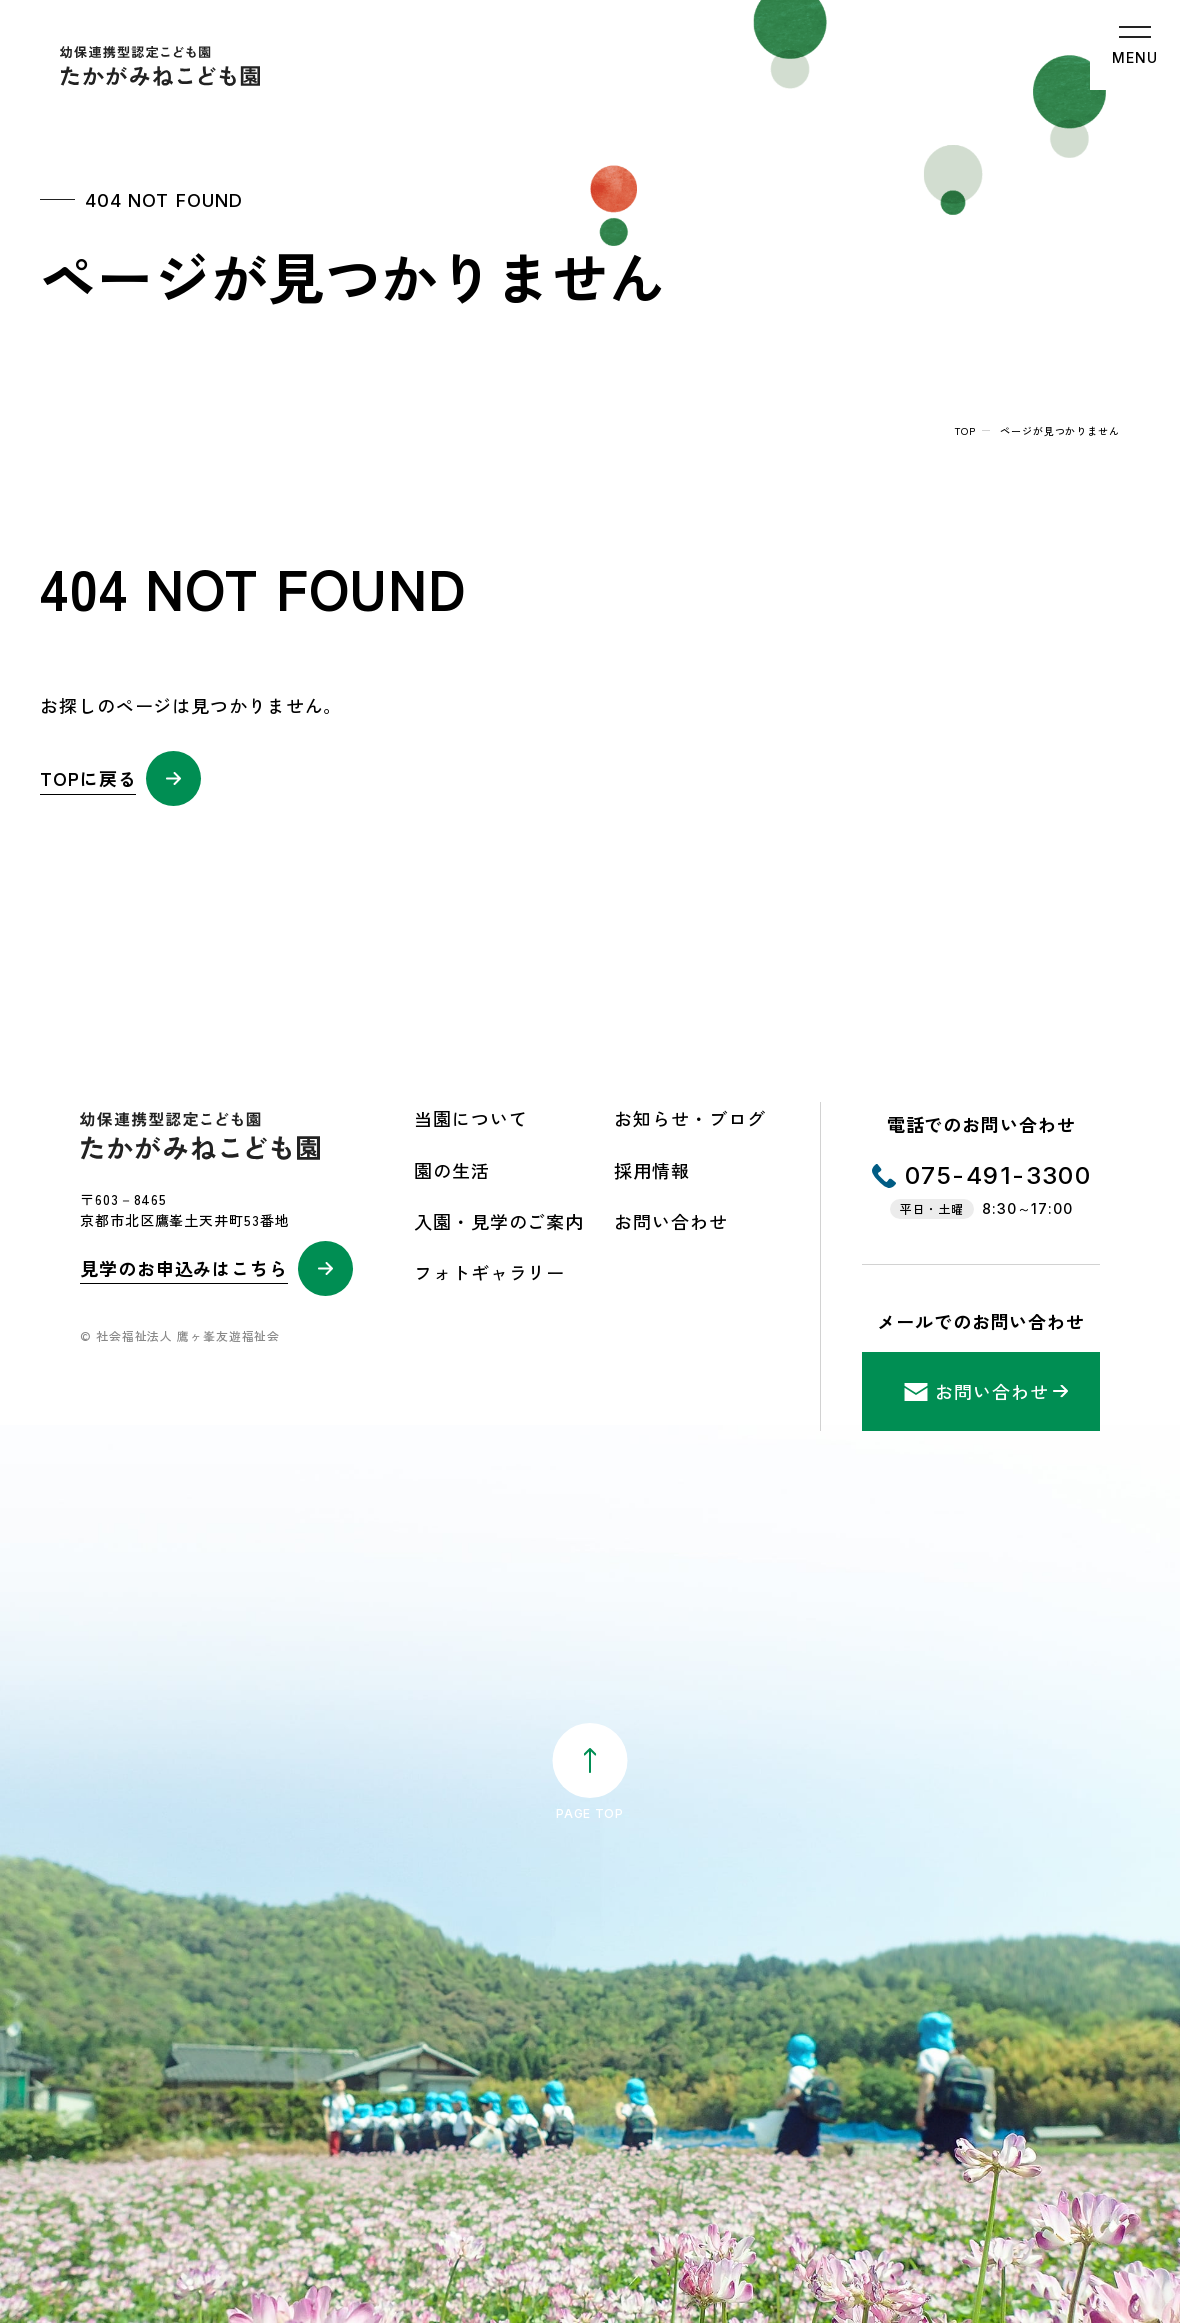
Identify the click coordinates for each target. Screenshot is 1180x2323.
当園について (470, 1118)
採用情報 (652, 1170)
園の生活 (452, 1170)
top (965, 430)
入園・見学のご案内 (499, 1221)
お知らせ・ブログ (689, 1118)
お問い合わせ (670, 1221)
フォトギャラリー (489, 1272)
